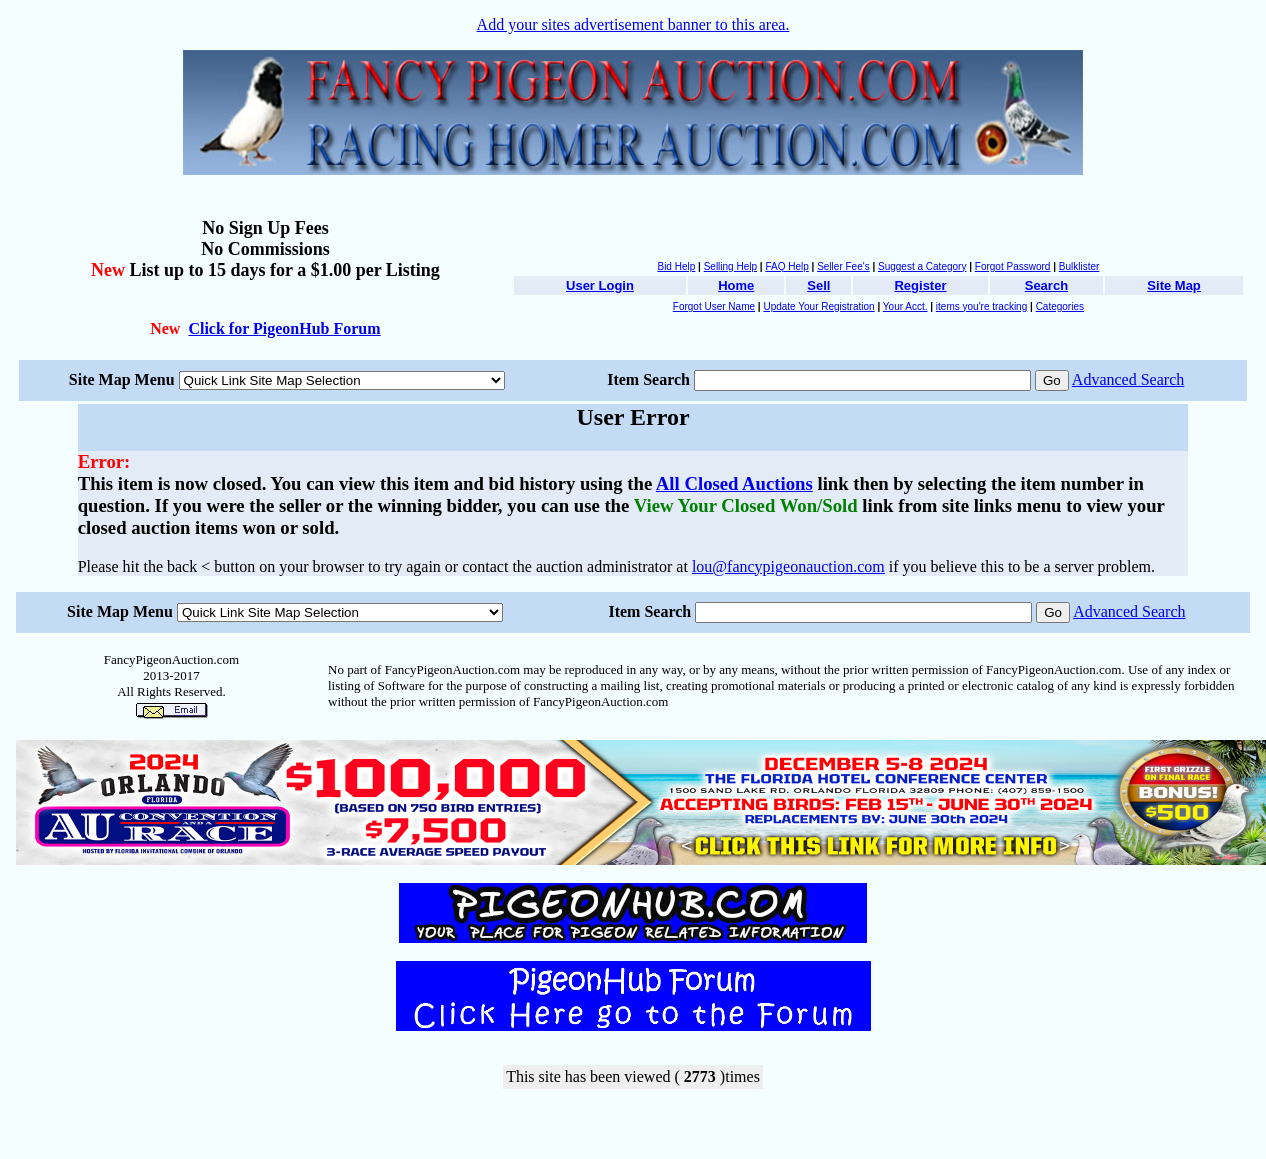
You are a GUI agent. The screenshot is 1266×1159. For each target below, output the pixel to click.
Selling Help (730, 266)
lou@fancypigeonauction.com (788, 566)
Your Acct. (905, 306)
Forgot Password (1013, 266)
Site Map (1173, 285)
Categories (1060, 306)
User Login (600, 285)
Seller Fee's (843, 266)
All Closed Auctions (734, 483)
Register (920, 285)
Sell (818, 285)
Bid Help (676, 266)
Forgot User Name (714, 306)
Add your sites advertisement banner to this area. (633, 24)
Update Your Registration (818, 306)
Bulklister (1079, 266)
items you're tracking (981, 306)
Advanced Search (1128, 379)
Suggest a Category (922, 266)
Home (736, 285)
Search (1046, 285)
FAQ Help (786, 266)
